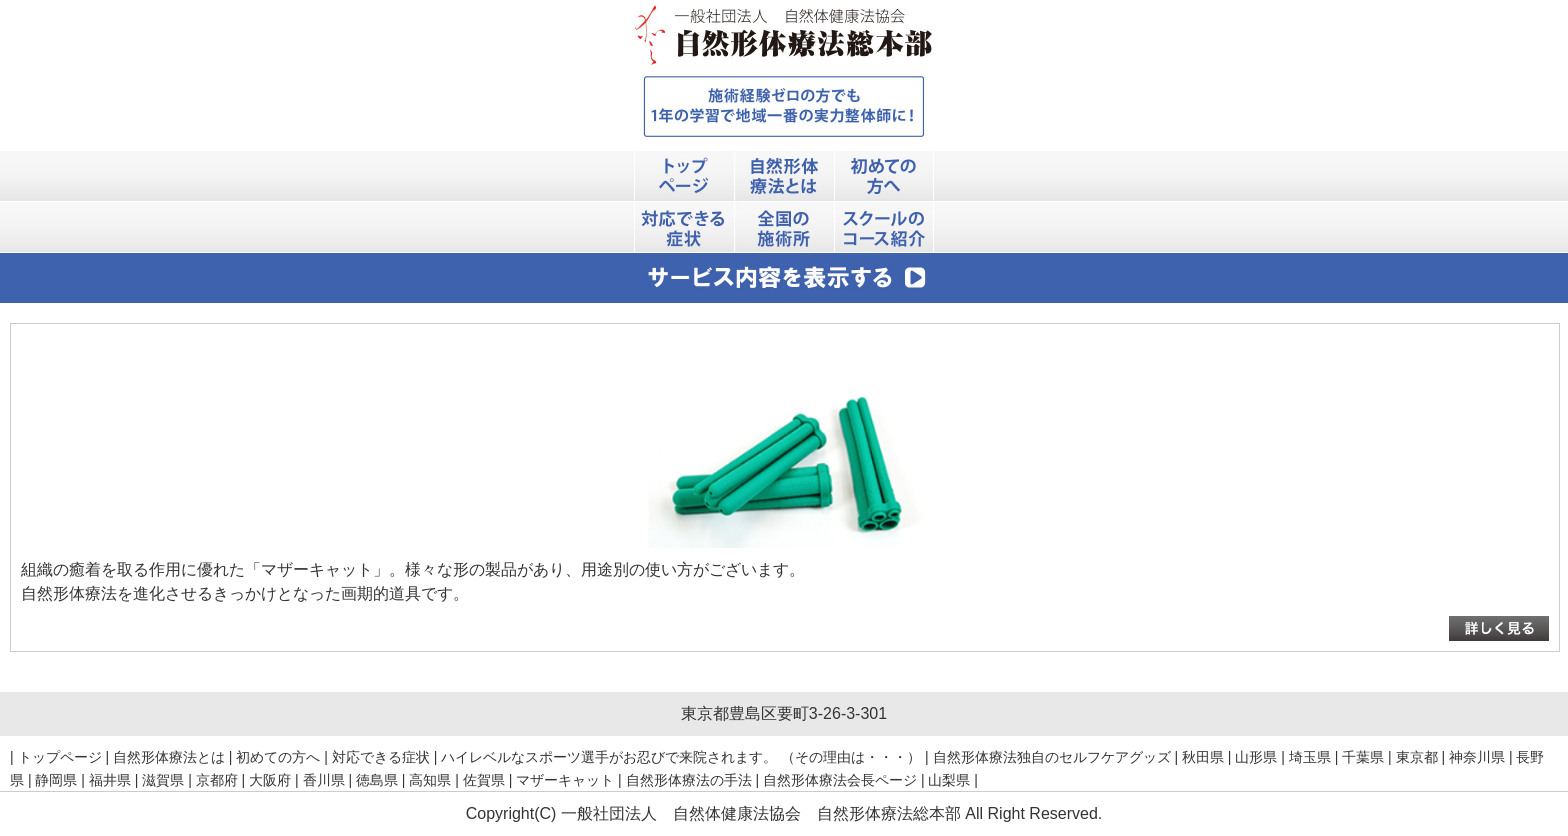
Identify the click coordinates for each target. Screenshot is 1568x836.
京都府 (217, 780)
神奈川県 (1477, 757)
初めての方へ (278, 757)
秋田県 (1203, 757)
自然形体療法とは (169, 757)
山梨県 (949, 780)
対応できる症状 (381, 757)
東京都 (1417, 757)
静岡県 (56, 780)
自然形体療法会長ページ (840, 780)
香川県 (324, 780)
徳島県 (377, 780)
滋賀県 (163, 780)
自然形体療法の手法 (689, 780)
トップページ (60, 757)
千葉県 (1363, 757)
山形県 (1256, 757)
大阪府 (270, 780)
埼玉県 (1310, 757)
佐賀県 (484, 780)
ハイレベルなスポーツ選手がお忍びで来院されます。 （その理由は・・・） (681, 757)
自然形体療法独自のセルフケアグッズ (1052, 757)
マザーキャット (565, 780)
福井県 (110, 780)
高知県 (430, 780)
